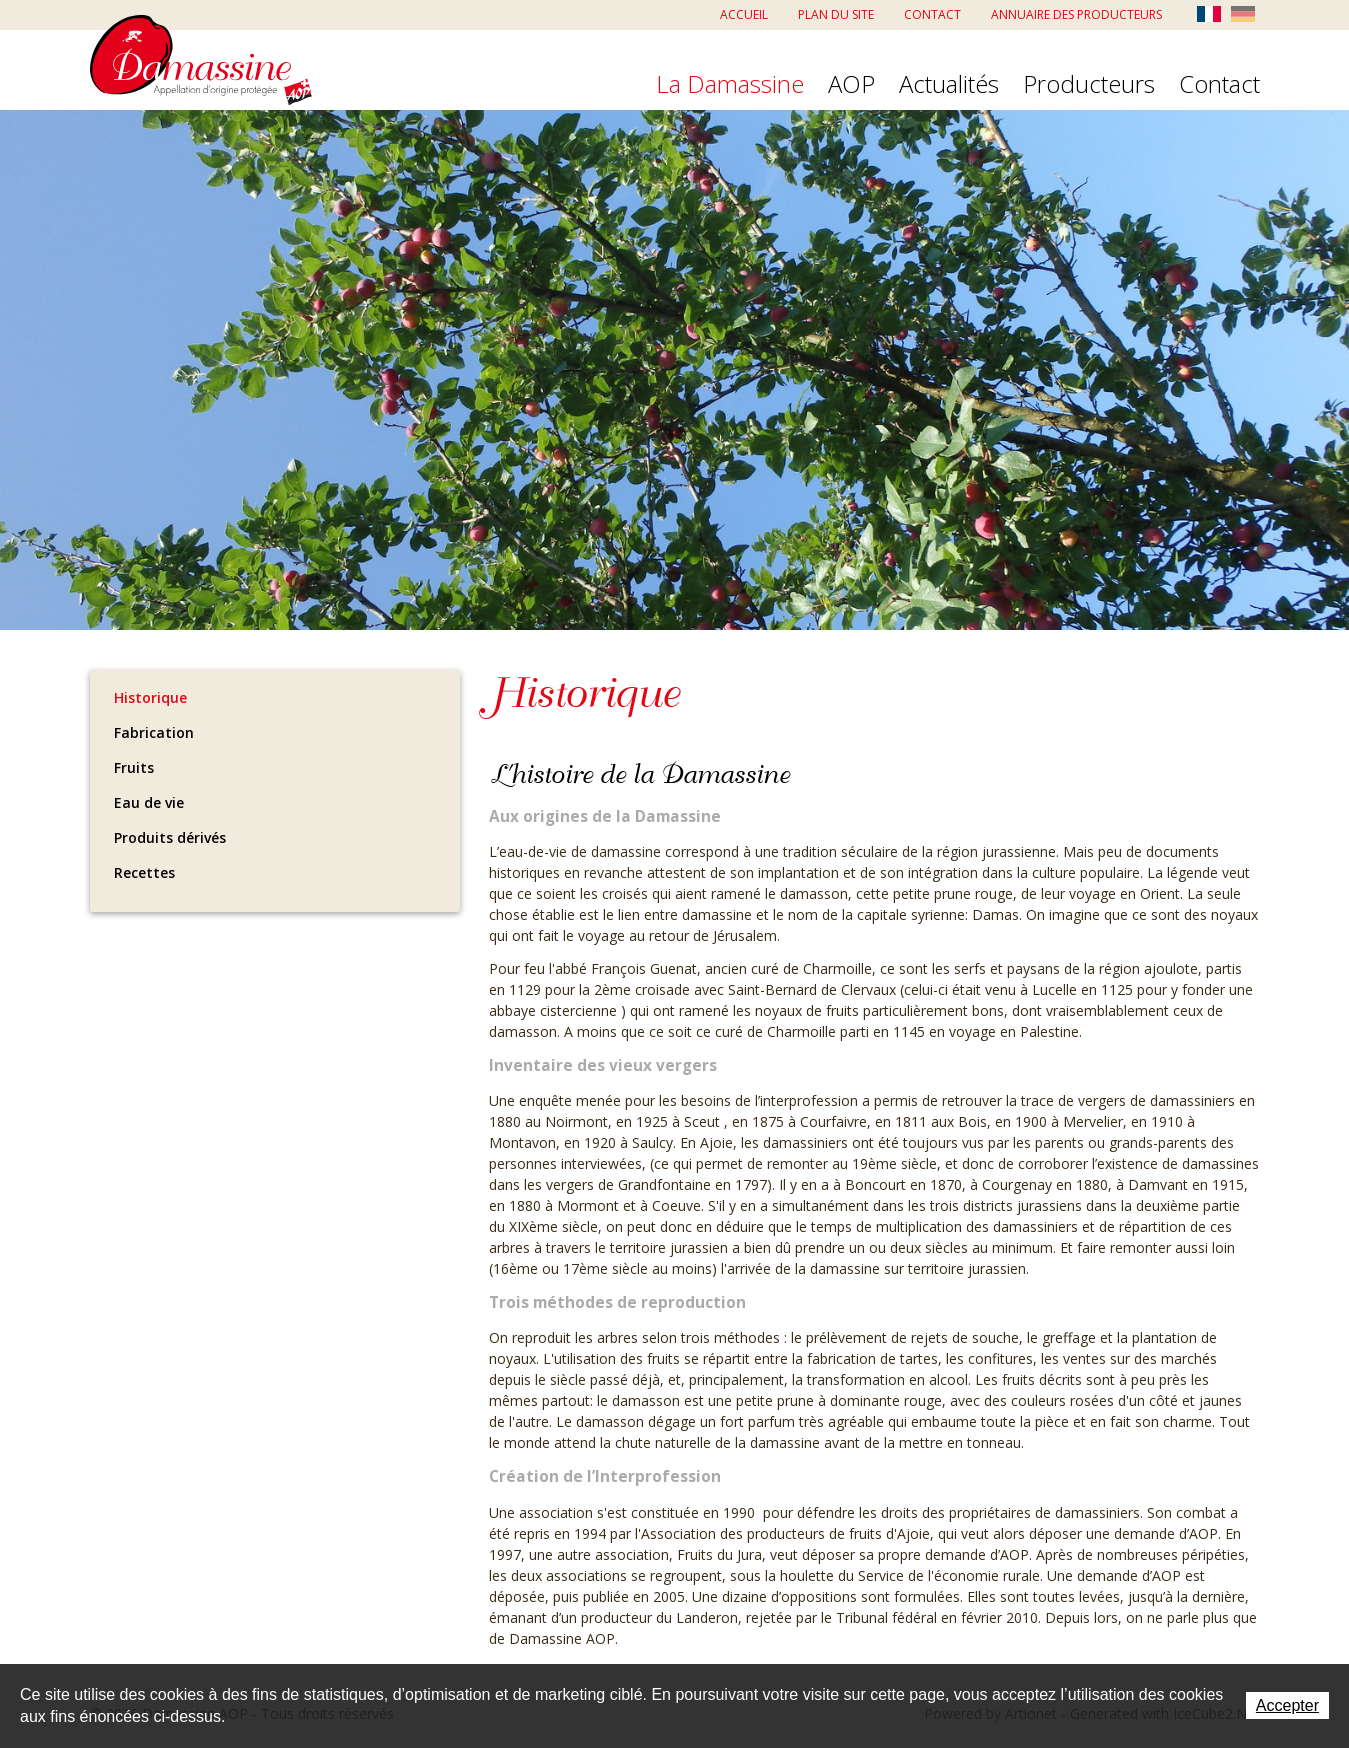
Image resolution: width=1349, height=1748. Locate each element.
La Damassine (730, 85)
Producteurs (1089, 85)
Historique (150, 697)
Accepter (1287, 1705)
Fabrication (154, 732)
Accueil (744, 14)
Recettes (144, 872)
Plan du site (836, 14)
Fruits (134, 767)
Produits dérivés (170, 837)
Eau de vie (149, 802)
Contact (932, 14)
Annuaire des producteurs (1076, 14)
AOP (851, 85)
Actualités (949, 85)
